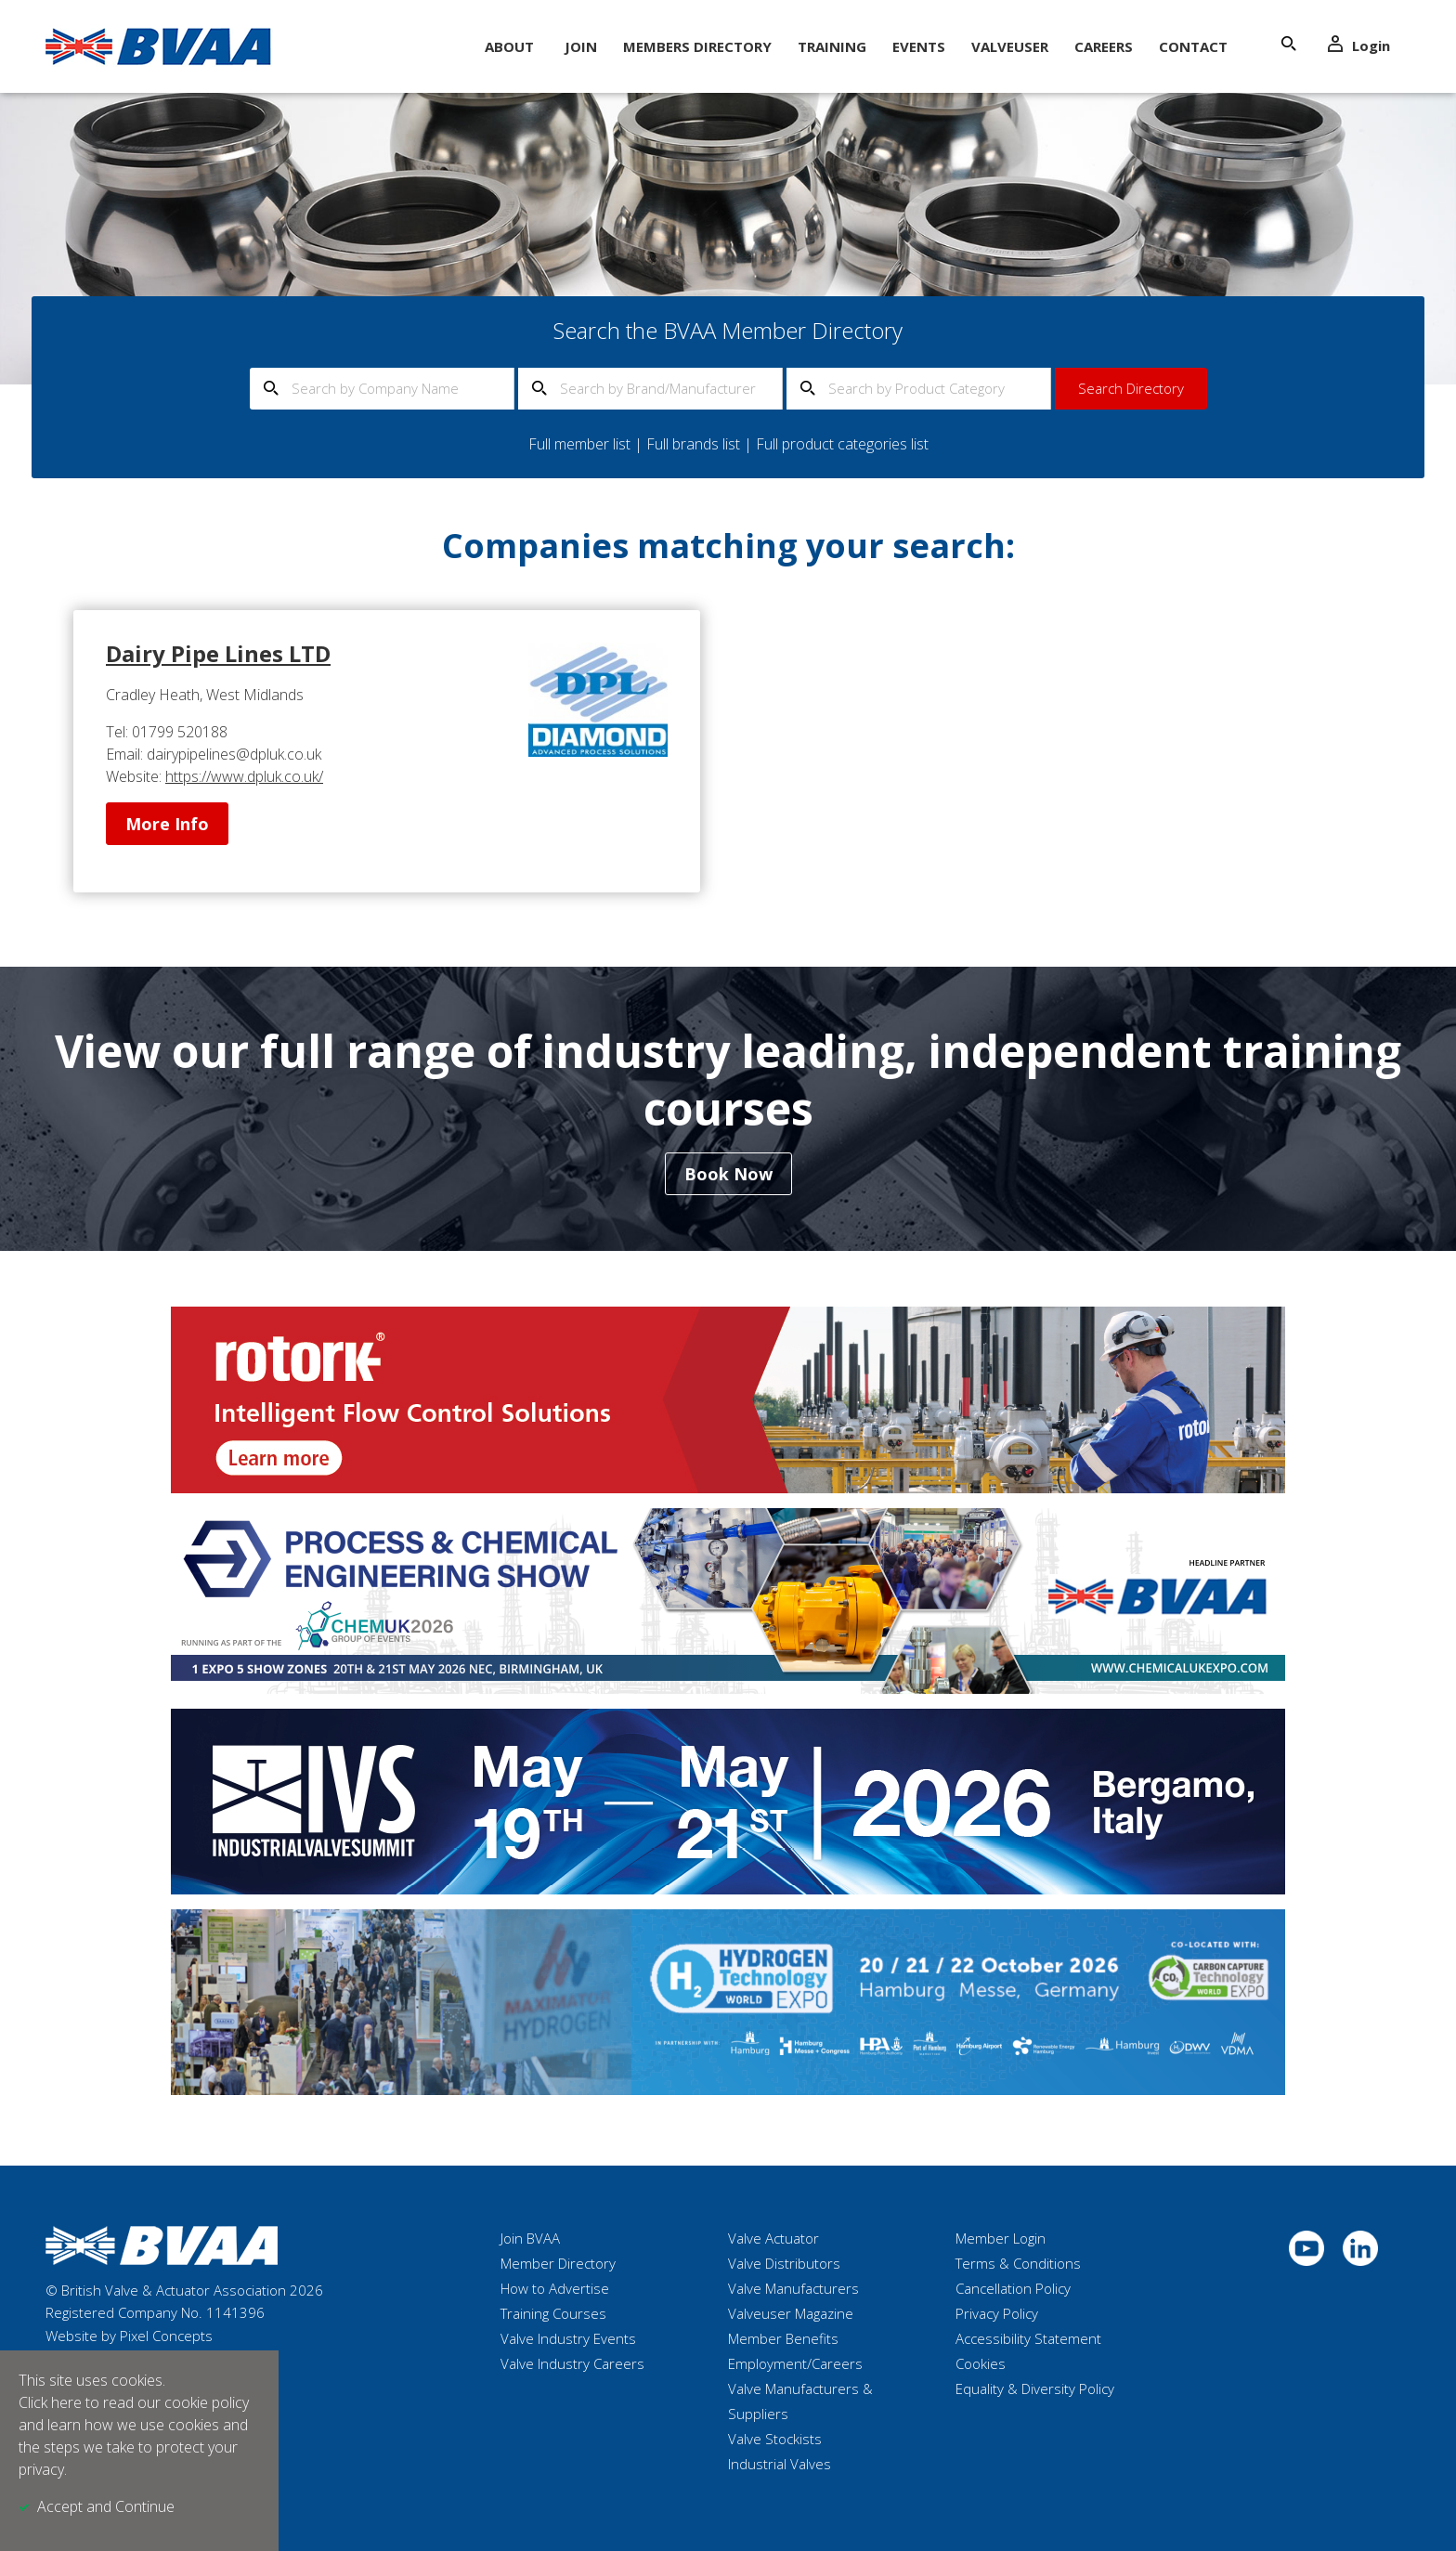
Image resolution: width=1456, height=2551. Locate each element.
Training (832, 46)
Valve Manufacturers (793, 2288)
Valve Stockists (775, 2438)
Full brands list (693, 444)
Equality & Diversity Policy (1035, 2388)
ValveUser (1009, 46)
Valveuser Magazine (790, 2313)
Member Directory (558, 2263)
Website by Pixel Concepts (129, 2335)
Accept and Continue (106, 2506)
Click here (50, 2402)
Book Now (728, 1174)
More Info (167, 824)
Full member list (579, 444)
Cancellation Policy (1013, 2288)
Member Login (1001, 2238)
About (509, 46)
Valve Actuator (773, 2238)
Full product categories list (842, 444)
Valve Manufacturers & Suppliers (800, 2401)
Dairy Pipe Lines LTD (218, 653)
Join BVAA (530, 2238)
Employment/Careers (795, 2363)
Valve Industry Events (568, 2338)
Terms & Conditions (1018, 2263)
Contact (1193, 46)
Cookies (981, 2363)
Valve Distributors (784, 2263)
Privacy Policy (997, 2313)
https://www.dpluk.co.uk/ (244, 776)
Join (581, 46)
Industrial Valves (779, 2463)
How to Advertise (554, 2288)
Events (918, 46)
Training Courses (553, 2313)
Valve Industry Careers (572, 2363)
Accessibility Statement (1028, 2338)
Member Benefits (783, 2338)
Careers (1103, 46)
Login (1359, 45)
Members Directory (697, 46)
